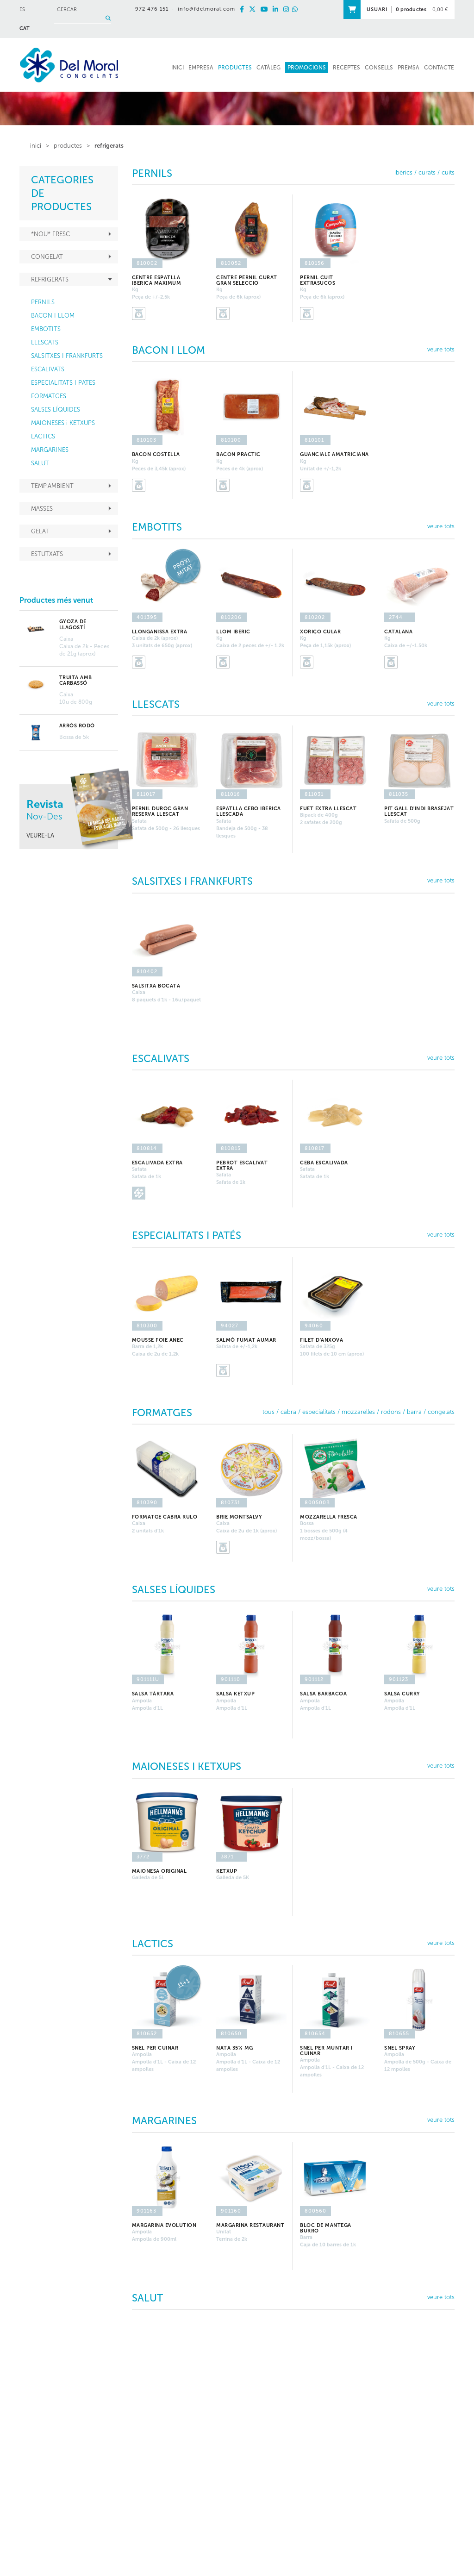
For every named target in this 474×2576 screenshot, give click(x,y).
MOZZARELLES (358, 1411)
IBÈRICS (403, 172)
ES (22, 9)
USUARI (377, 9)
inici (35, 145)
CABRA (288, 1411)
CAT (24, 28)
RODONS (391, 1411)
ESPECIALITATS (319, 1411)
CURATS (427, 172)
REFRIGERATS (109, 145)
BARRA (414, 1411)
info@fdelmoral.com (207, 9)
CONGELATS (441, 1411)
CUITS (448, 172)
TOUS (268, 1411)
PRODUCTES (68, 145)
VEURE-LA (40, 835)
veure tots (441, 349)
